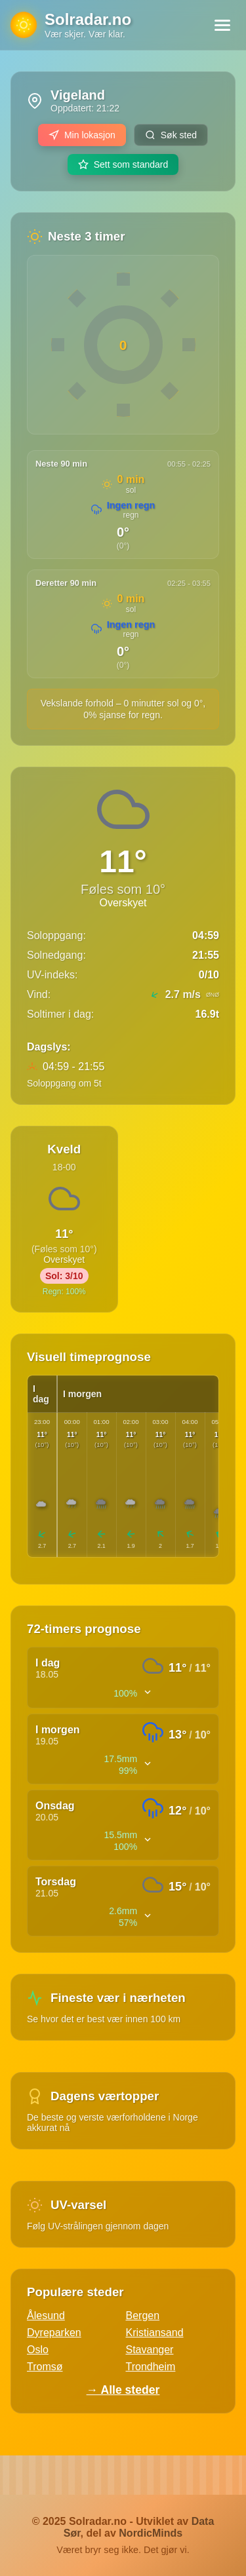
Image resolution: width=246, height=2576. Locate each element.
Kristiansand (155, 2332)
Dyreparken (54, 2332)
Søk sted (171, 135)
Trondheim (151, 2366)
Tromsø (45, 2366)
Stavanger (150, 2349)
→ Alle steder (123, 2389)
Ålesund (46, 2315)
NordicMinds (150, 2533)
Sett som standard (123, 164)
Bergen (143, 2315)
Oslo (38, 2349)
